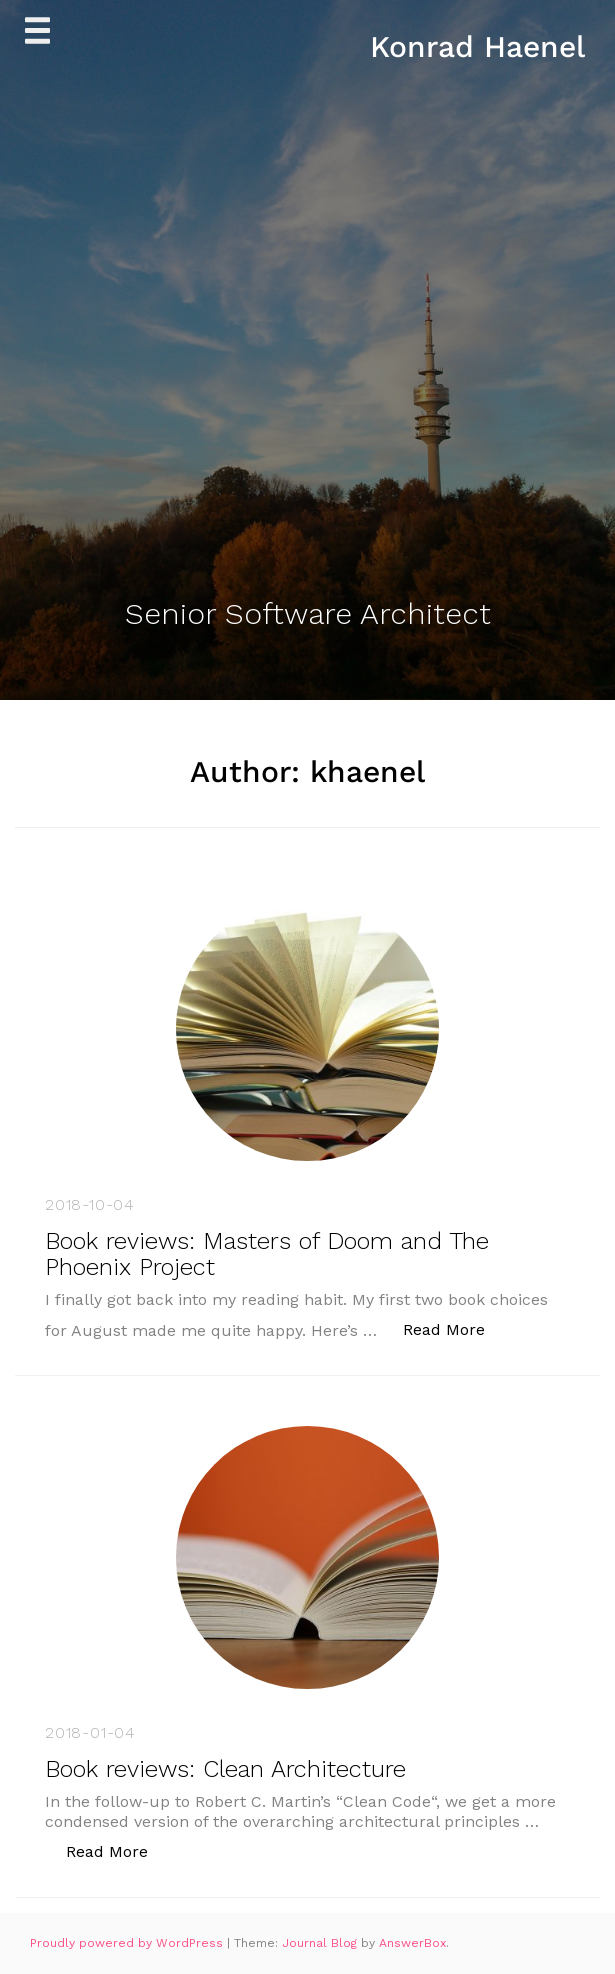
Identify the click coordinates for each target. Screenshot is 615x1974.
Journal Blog (321, 1943)
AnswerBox (412, 1943)
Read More (454, 1328)
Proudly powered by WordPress (128, 1943)
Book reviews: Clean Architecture (225, 1769)
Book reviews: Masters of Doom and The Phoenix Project (267, 1254)
